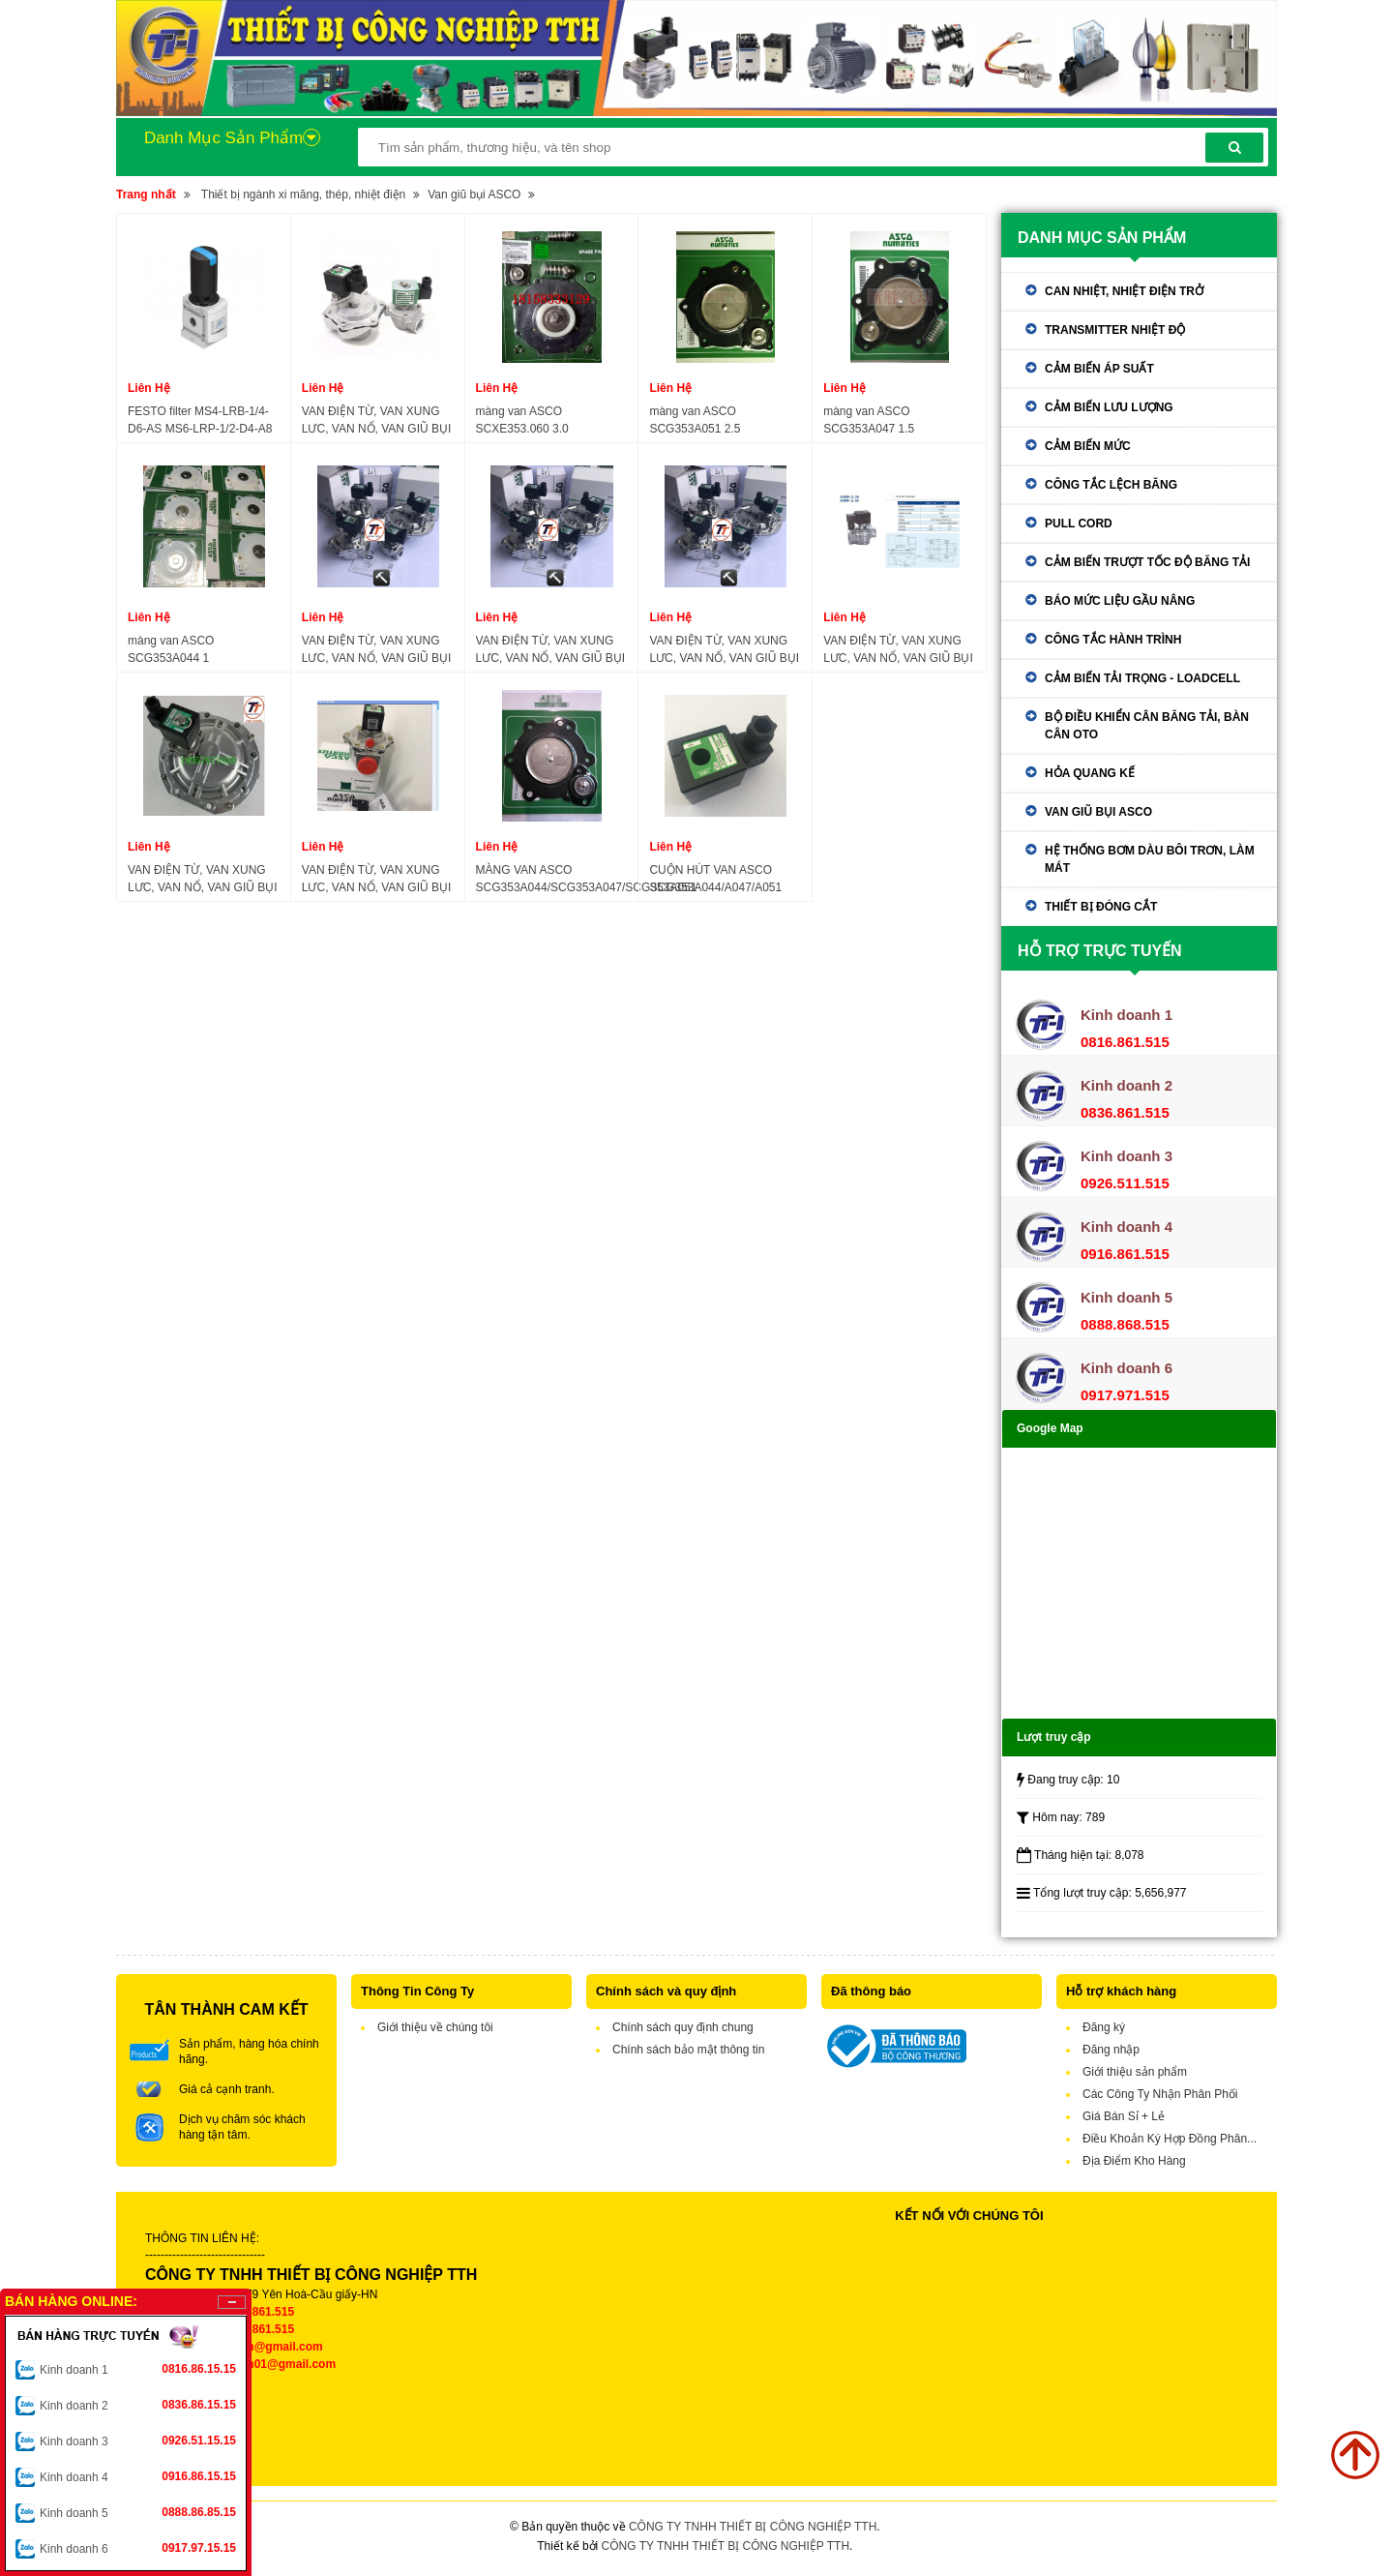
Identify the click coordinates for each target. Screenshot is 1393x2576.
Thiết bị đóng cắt (1101, 907)
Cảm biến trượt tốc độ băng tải (1147, 562)
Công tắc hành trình (1113, 639)
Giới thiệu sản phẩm (1134, 2072)
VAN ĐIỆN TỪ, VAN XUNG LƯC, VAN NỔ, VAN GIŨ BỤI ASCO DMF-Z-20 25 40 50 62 (898, 650)
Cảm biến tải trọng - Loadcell (1142, 678)
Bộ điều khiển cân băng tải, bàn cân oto (1147, 725)
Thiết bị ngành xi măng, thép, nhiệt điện (303, 194)
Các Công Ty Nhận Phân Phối (1160, 2094)
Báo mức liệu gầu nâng (1120, 601)
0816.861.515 (258, 2312)
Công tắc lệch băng (1111, 485)
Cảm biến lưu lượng (1109, 407)
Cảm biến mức (1088, 446)
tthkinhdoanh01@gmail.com (258, 2364)
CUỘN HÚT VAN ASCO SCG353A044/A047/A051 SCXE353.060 (715, 879)
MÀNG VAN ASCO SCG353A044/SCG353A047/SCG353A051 (586, 878)
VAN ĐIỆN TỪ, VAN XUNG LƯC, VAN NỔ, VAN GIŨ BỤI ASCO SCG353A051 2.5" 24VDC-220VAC (377, 650)
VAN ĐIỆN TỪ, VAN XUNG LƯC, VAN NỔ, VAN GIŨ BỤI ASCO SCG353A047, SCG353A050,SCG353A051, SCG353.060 (377, 879)
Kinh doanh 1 (138, 2369)
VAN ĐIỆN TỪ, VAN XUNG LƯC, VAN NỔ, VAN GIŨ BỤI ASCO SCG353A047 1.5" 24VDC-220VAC (551, 650)
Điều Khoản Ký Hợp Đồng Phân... (1169, 2138)
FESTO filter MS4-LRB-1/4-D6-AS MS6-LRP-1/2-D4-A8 (200, 419)
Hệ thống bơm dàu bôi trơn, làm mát (1150, 859)
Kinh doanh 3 (138, 2440)
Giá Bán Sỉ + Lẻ (1123, 2116)
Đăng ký (1103, 2027)
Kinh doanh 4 (138, 2476)
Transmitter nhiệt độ (1115, 330)
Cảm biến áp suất (1099, 368)
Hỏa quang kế (1090, 773)
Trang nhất (146, 194)
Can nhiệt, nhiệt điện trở (1124, 291)
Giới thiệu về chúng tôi (435, 2027)
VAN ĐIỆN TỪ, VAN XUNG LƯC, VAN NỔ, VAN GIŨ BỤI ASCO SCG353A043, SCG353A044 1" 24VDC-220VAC (724, 650)
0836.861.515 (258, 2329)
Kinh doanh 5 (138, 2512)
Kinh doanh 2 (138, 2404)
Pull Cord (1078, 523)
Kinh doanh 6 (138, 2548)
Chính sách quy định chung (683, 2027)
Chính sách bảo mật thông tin (688, 2049)
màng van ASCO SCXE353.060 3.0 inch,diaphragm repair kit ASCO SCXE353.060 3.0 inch (540, 420)
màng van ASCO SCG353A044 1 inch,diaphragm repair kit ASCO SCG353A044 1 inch (199, 650)
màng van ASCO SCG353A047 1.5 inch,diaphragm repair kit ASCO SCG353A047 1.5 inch (899, 420)
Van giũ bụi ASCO (474, 194)
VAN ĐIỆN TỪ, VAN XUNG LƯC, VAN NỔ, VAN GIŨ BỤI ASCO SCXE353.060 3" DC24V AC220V (203, 879)
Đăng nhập (1111, 2049)
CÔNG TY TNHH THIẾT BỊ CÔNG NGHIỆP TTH (752, 2526)
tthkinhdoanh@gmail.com (252, 2346)
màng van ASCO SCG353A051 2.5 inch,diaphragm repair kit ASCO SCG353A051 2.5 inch (725, 420)
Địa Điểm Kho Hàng (1134, 2161)
